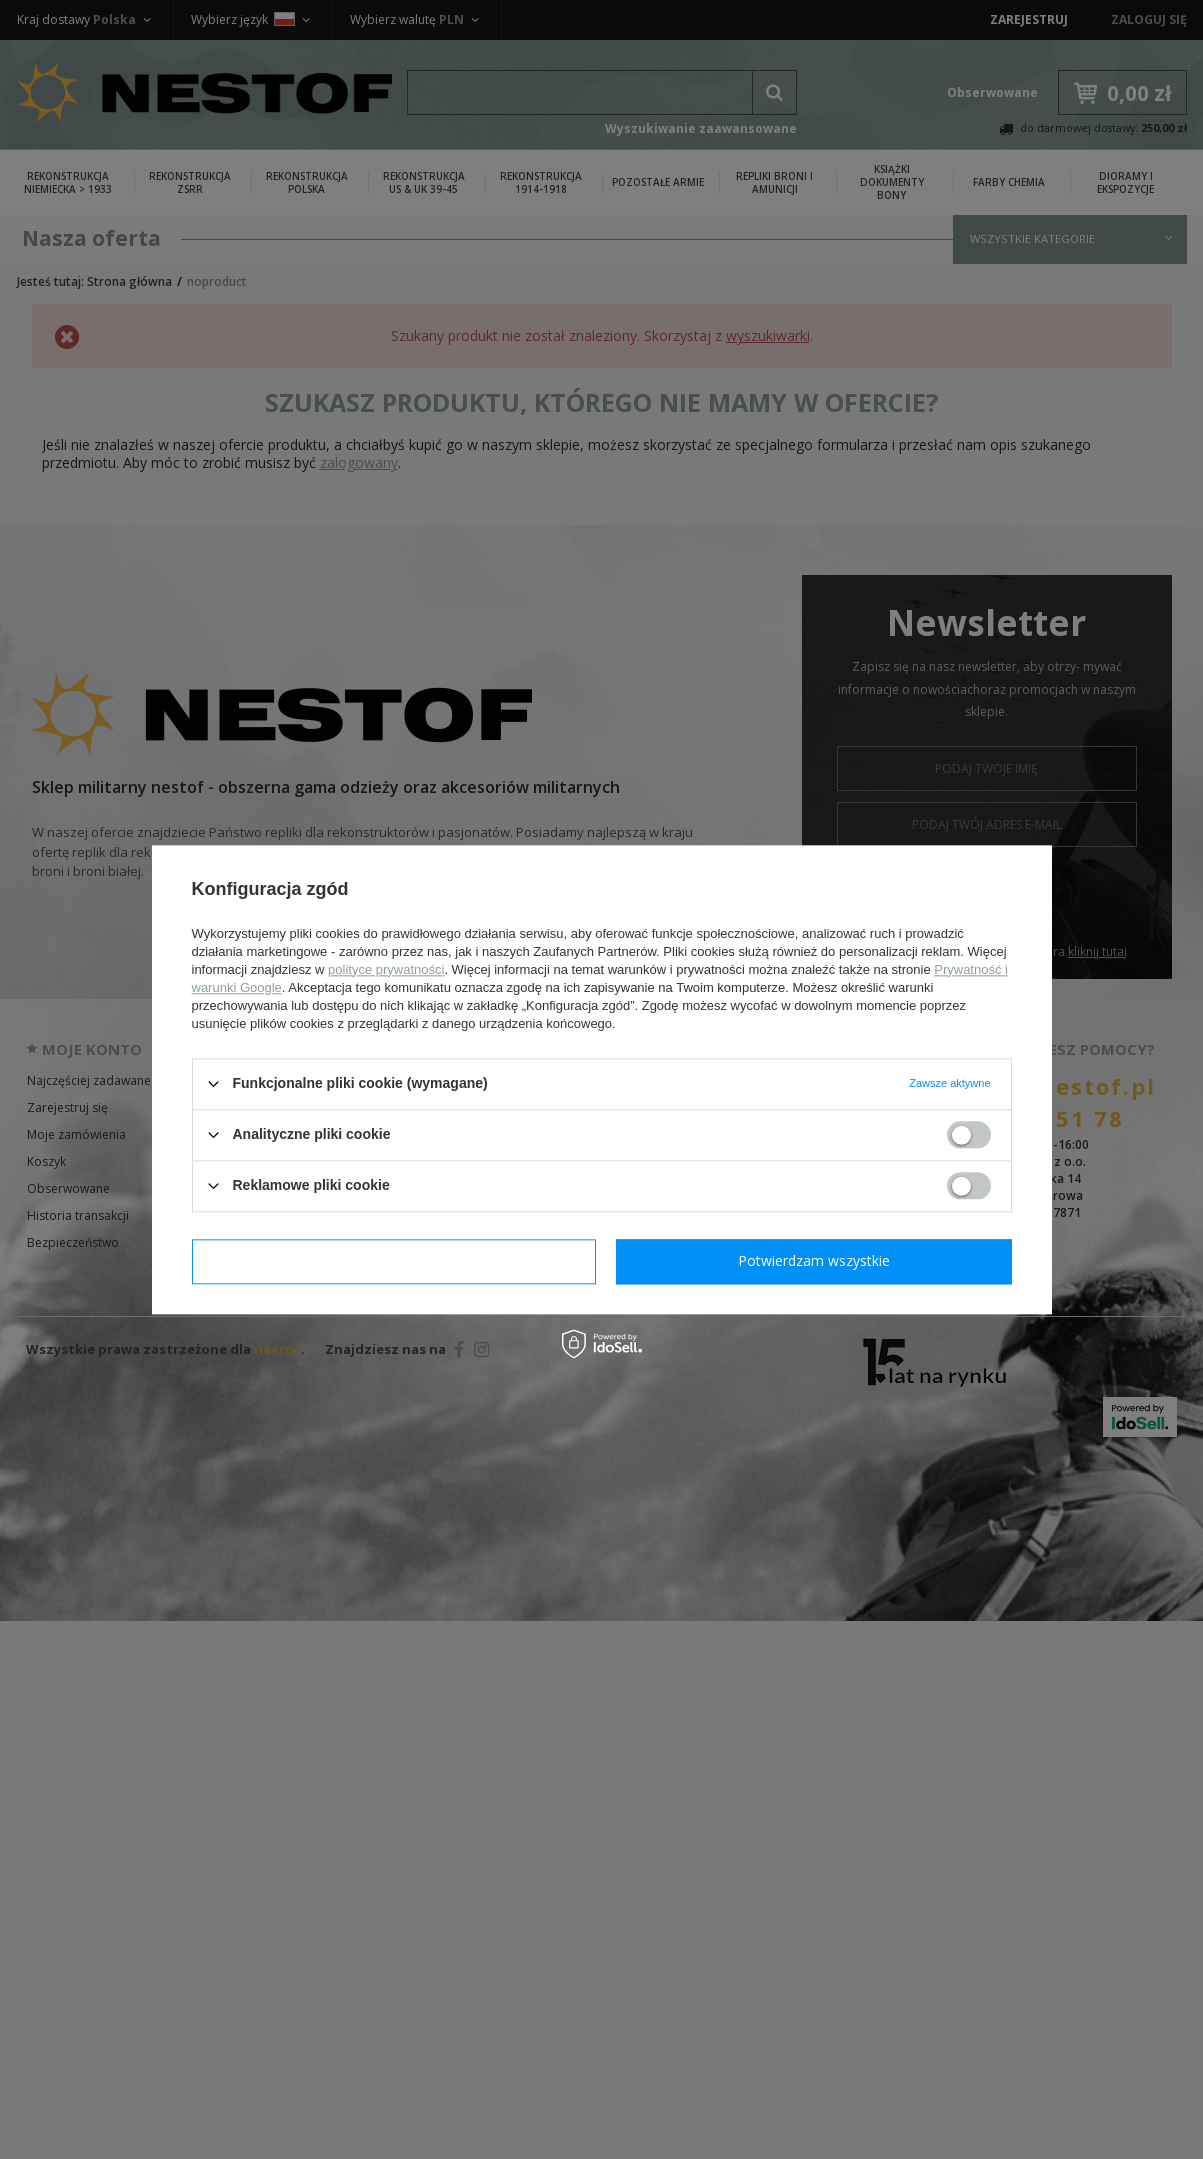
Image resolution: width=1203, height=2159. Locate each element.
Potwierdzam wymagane (393, 1260)
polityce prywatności (386, 969)
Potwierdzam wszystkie (814, 1260)
